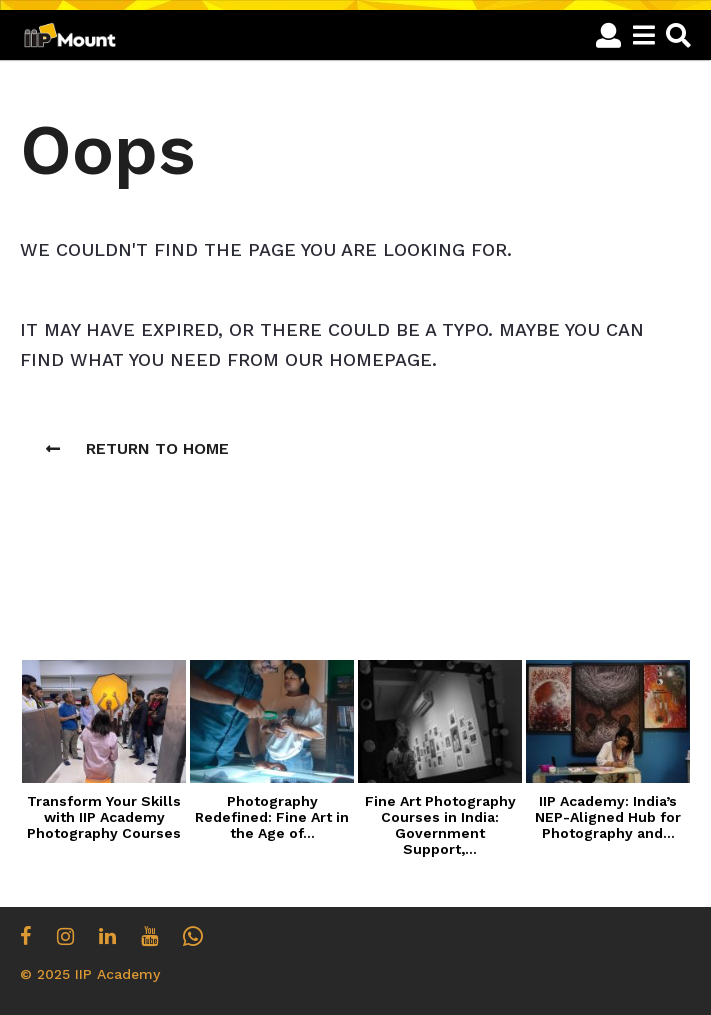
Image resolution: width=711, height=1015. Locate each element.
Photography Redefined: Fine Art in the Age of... (272, 817)
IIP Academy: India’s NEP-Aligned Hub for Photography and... (608, 817)
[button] (608, 35)
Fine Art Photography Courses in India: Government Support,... (440, 825)
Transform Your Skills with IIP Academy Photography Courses (104, 817)
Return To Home (137, 448)
